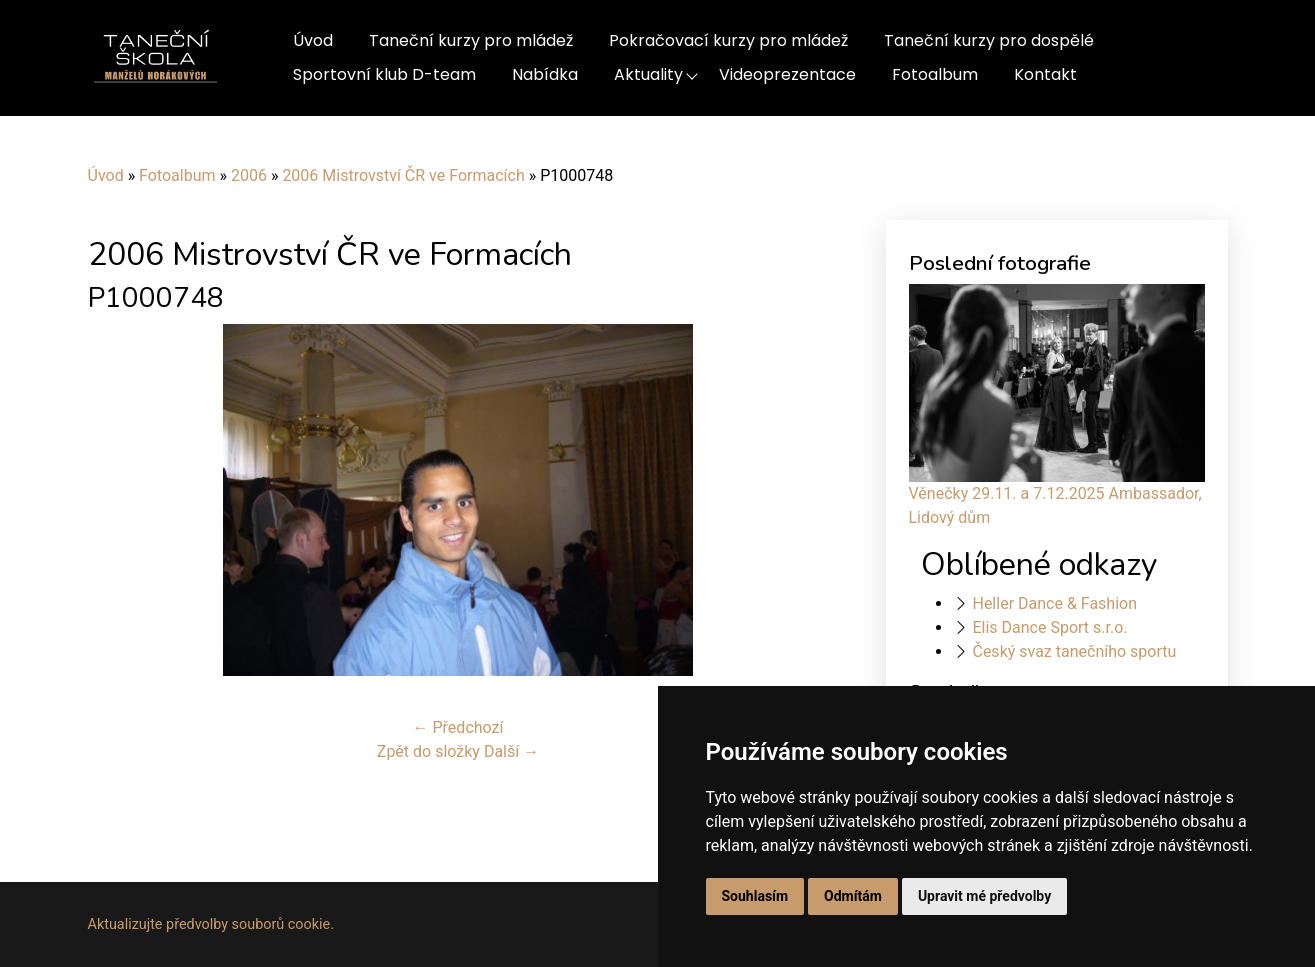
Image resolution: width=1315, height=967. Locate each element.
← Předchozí (458, 727)
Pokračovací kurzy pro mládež (728, 40)
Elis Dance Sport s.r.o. (1049, 627)
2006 (249, 175)
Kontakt (1045, 74)
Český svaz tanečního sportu (1074, 651)
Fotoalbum (935, 74)
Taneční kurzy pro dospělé (989, 40)
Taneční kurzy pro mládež (471, 40)
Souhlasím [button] (755, 896)
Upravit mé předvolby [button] (984, 896)
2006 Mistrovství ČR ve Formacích (403, 175)
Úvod (313, 40)
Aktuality (648, 74)
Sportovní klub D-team (384, 74)
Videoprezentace (787, 74)
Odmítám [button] (853, 896)
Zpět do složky (428, 751)
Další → (511, 751)
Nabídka (545, 74)
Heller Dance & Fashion (1054, 603)
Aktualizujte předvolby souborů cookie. (211, 924)
